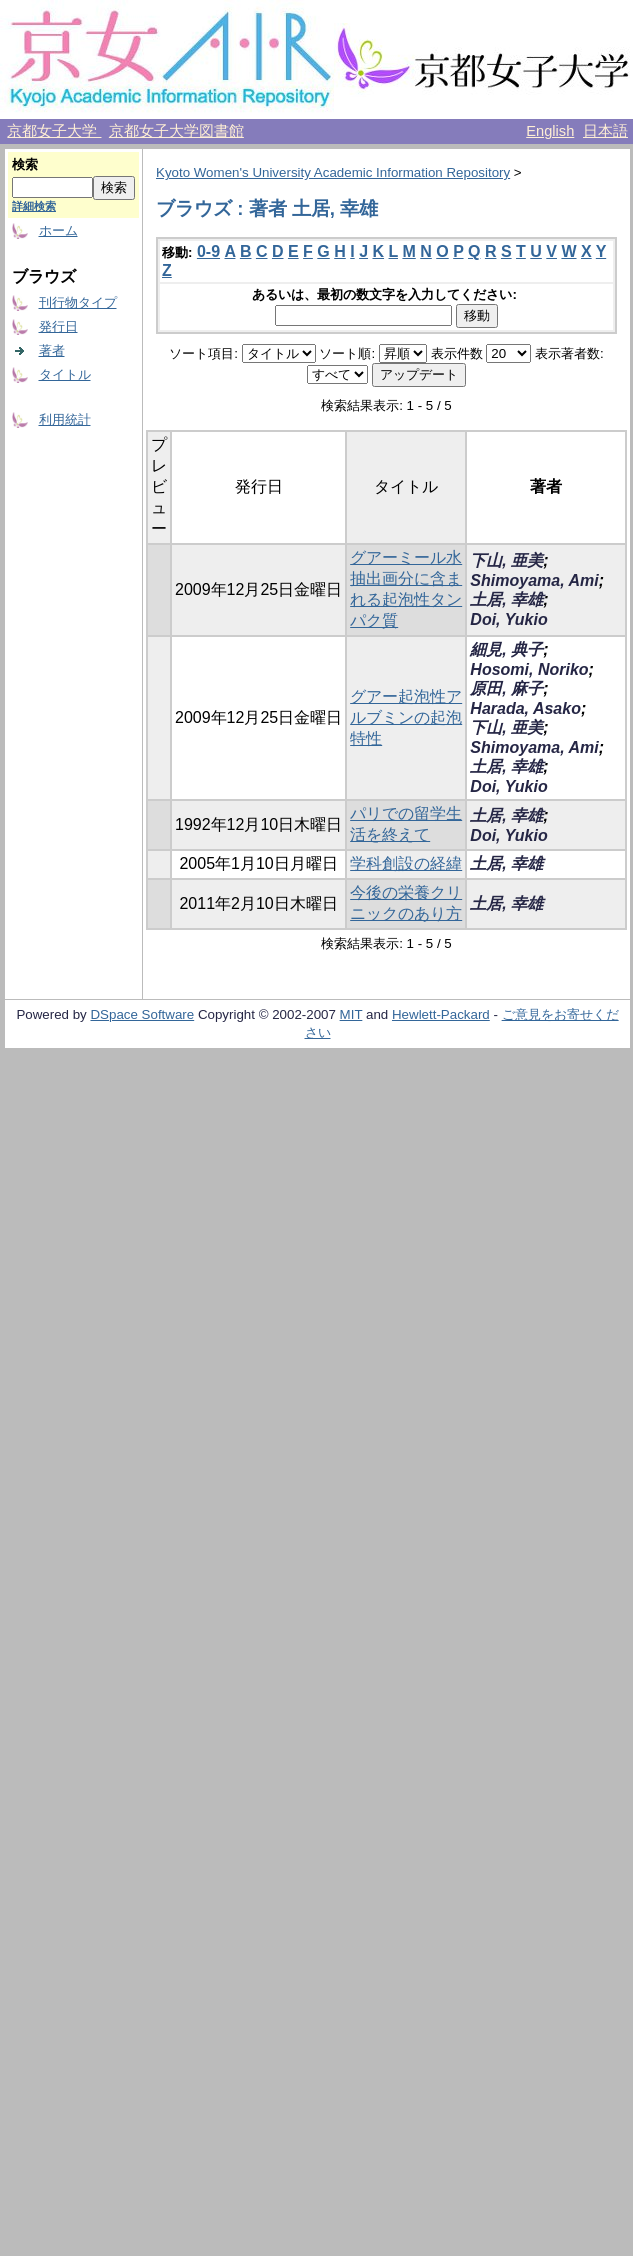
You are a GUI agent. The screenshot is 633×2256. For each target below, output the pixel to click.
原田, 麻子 (506, 688)
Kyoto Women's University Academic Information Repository (333, 172)
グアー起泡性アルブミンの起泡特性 (406, 717)
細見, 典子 (506, 649)
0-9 (208, 251)
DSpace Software (142, 1014)
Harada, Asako (525, 708)
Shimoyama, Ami (534, 580)
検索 (25, 164)
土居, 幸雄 (506, 599)
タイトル (65, 374)
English (550, 131)
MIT (351, 1014)
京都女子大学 (54, 131)
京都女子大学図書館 (176, 131)
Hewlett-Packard (441, 1014)
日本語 (605, 131)
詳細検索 (34, 206)
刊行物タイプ (78, 302)
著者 (52, 350)
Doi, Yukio (508, 619)
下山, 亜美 (506, 560)
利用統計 (65, 419)
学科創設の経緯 (406, 863)
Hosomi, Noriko (529, 669)
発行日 (58, 326)
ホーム (58, 230)
